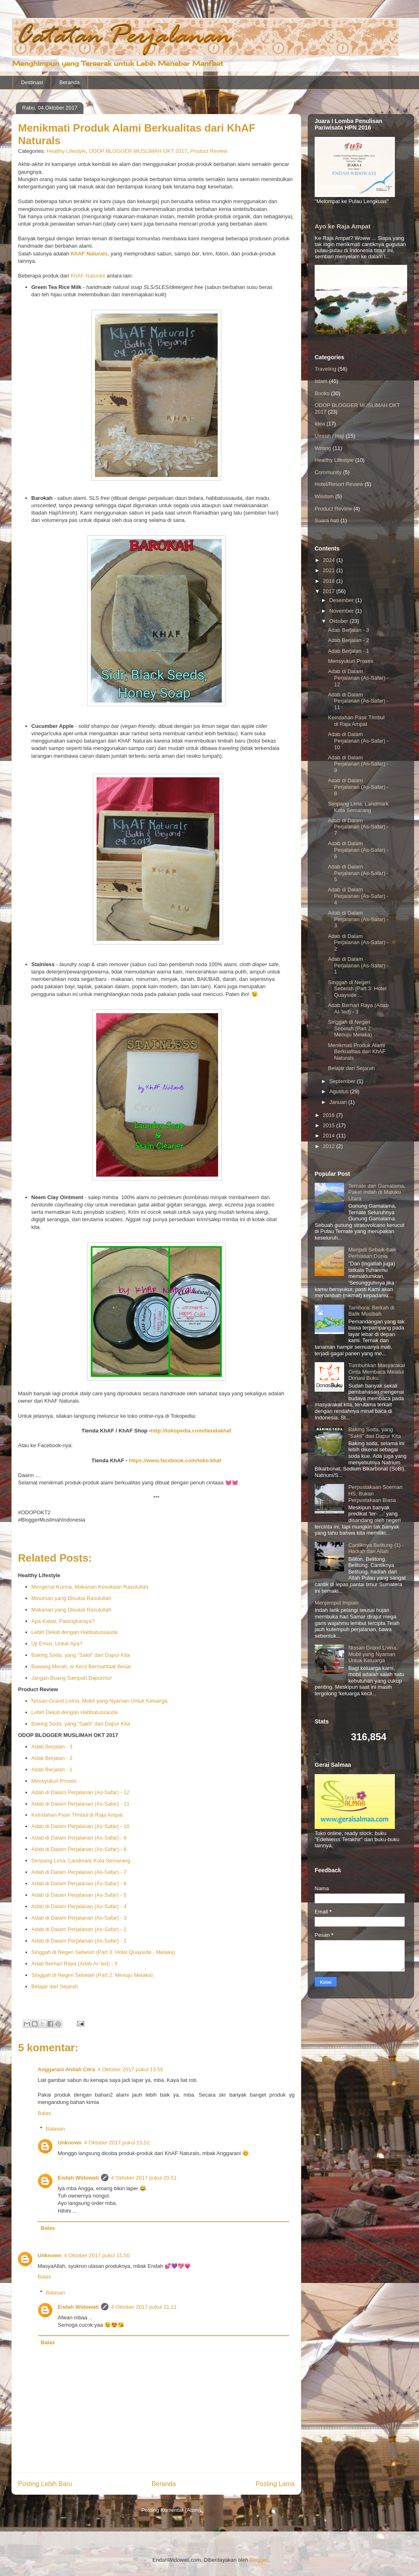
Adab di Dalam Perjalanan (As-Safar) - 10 (81, 1826)
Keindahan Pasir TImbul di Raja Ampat (77, 1815)
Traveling (325, 369)
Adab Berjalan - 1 (52, 1769)
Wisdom (324, 496)
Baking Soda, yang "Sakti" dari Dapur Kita (81, 1655)
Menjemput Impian (336, 1603)
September (343, 1081)
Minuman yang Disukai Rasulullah (72, 1598)
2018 (329, 581)
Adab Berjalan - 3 (52, 1746)
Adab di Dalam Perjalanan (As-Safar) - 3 (79, 1918)
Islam (321, 381)
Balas (44, 2113)
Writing (323, 448)
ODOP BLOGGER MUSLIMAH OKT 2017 (138, 151)
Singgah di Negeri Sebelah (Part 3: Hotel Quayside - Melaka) (103, 1952)
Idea (320, 424)
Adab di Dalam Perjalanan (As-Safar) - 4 (79, 1906)
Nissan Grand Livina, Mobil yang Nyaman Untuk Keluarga (99, 1701)
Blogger (259, 2560)
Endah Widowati (78, 2178)
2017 (329, 591)
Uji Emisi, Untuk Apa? (57, 1643)
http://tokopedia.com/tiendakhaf (191, 1431)
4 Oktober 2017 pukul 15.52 (117, 2143)
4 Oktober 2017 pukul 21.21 (143, 2307)
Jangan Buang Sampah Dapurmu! (72, 1678)
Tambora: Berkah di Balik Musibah (371, 1311)
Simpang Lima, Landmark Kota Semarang (81, 1861)
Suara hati (327, 520)
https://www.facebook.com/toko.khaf (175, 1460)
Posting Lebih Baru (45, 2483)
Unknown (70, 2143)
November (342, 611)
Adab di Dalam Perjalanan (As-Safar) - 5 (79, 1895)
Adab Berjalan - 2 (52, 1758)
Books (322, 393)
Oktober (339, 621)
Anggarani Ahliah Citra (66, 2069)
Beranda (69, 82)
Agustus (339, 1091)
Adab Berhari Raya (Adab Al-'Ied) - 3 (75, 1964)
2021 (329, 570)
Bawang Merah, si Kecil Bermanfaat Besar (81, 1666)
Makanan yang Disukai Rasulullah (72, 1610)
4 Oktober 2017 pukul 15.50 (97, 2255)
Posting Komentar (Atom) (171, 2510)
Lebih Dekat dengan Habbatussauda (75, 1632)
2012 (329, 1146)
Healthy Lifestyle (66, 151)
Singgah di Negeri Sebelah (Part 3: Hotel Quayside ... (357, 988)
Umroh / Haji (329, 436)
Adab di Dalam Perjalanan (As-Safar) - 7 (79, 1872)
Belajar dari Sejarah (55, 1986)
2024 (329, 560)
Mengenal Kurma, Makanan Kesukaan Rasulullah (90, 1587)
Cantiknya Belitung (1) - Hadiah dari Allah (376, 1548)
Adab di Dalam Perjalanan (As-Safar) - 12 (81, 1792)
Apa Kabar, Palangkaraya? (63, 1621)
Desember (342, 600)
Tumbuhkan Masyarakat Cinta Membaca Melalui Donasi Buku (376, 1371)
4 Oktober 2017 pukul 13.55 (130, 2069)
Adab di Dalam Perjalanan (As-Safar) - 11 (81, 1804)
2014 (329, 1135)
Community (328, 472)
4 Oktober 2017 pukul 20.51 (143, 2178)
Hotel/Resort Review (339, 484)
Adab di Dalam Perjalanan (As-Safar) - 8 (79, 1849)
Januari (338, 1102)
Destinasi (32, 82)
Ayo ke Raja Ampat (343, 226)
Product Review (209, 151)
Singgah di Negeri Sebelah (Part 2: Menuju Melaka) (92, 1975)
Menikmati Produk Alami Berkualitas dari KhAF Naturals (356, 1051)
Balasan (55, 2129)
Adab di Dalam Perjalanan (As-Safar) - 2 (79, 1929)
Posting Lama (275, 2483)
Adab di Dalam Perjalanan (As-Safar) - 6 (79, 1883)
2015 (329, 1125)
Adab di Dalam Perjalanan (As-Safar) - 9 (79, 1838)
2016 (329, 1115)
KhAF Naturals (88, 276)
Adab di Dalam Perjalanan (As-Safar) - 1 (79, 1941)
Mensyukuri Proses (54, 1781)
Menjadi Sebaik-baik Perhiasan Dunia (372, 1253)
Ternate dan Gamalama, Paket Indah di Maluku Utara (376, 1192)
